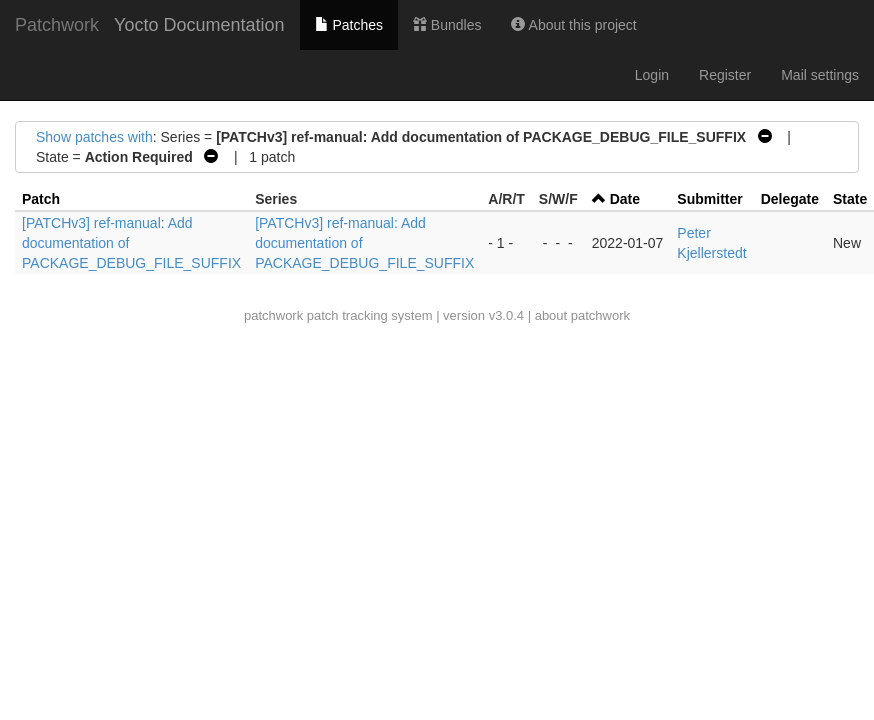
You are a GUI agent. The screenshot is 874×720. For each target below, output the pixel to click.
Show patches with (94, 137)
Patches (349, 25)
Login (652, 75)
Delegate (790, 199)
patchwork (273, 315)
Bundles (447, 25)
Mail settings (820, 75)
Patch (41, 199)
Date (625, 199)
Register (725, 75)
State (850, 199)
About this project (573, 25)
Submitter (709, 199)
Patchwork (57, 25)
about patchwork (582, 315)
